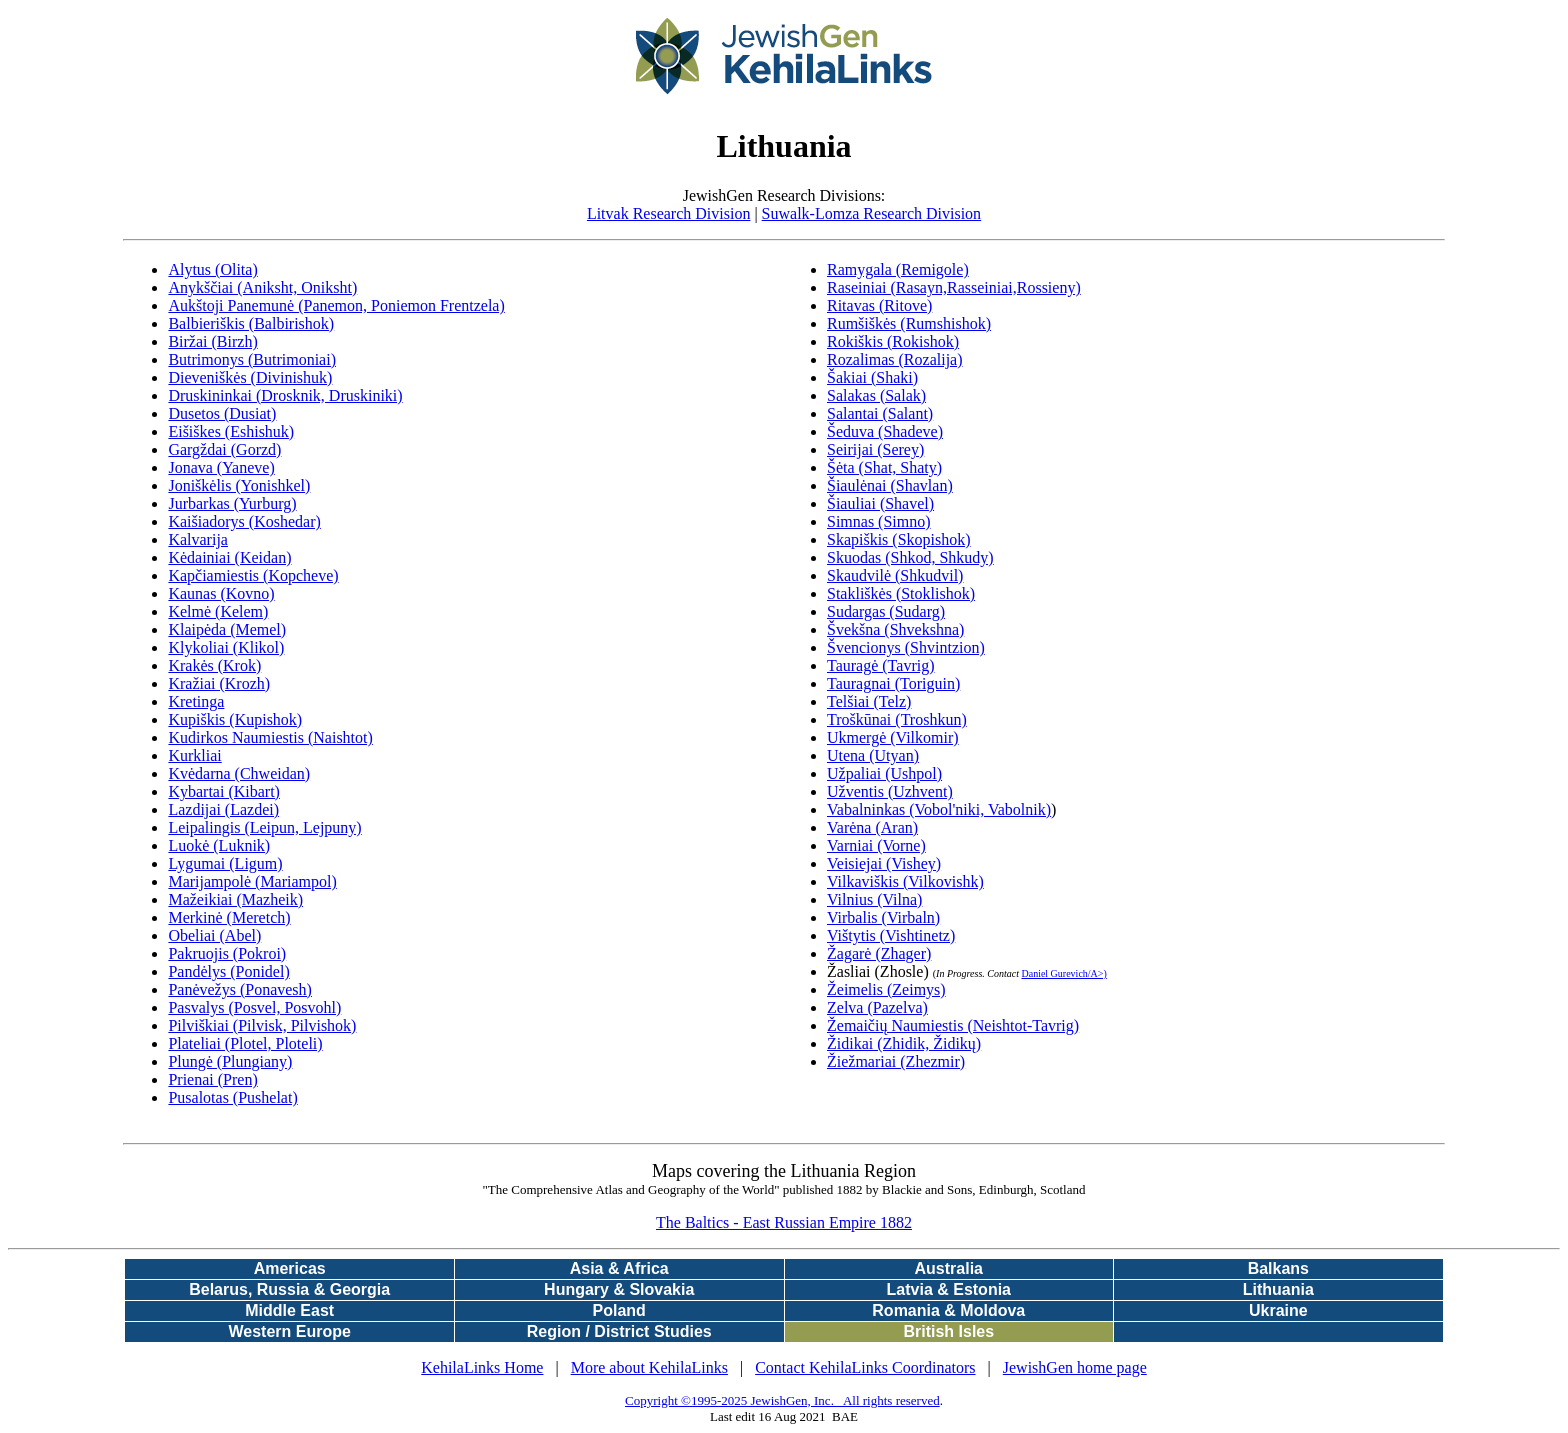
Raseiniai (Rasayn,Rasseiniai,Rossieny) (954, 287)
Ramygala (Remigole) (898, 269)
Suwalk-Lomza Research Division (872, 213)
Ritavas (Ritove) (879, 305)
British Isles (948, 1331)
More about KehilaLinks (649, 1367)
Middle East (289, 1310)
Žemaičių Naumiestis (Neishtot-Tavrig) (953, 1025)
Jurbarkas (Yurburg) (232, 503)
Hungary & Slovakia (619, 1289)
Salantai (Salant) (880, 413)
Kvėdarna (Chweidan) (239, 773)
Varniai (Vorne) (876, 845)
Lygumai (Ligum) (225, 863)
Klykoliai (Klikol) (226, 647)
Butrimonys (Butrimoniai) (252, 359)
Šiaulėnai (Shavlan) (890, 485)
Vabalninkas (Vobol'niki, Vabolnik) (939, 809)
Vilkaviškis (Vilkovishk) (905, 881)
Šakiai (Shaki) (872, 377)
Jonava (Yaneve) (221, 467)
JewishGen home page (1075, 1367)
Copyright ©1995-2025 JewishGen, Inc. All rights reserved (782, 1400)
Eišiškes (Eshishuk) (231, 431)
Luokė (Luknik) (219, 845)
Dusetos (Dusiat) (222, 413)
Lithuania (1278, 1289)
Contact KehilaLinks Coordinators (865, 1367)
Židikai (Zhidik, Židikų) (904, 1043)
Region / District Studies (619, 1331)
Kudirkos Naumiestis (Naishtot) (270, 737)
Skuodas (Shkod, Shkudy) (910, 557)
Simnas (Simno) (879, 521)
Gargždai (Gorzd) (224, 449)
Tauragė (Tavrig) (880, 665)
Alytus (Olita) (212, 269)
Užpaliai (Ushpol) (884, 773)
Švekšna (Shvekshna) (895, 629)
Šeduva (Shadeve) (885, 431)
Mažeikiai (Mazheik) (235, 899)
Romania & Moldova (948, 1310)
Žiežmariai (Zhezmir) (896, 1061)
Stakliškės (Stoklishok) (901, 593)
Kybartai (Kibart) (224, 791)
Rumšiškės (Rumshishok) (909, 323)
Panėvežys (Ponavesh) (240, 989)
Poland (619, 1310)
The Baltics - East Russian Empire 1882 (784, 1222)
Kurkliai (194, 755)
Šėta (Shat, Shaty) (884, 467)
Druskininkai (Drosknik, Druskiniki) (285, 395)
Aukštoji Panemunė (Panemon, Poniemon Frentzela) (336, 305)
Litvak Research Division (669, 213)
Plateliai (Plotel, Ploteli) (245, 1043)
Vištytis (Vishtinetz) (891, 935)
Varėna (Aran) (872, 827)
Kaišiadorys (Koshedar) (244, 521)
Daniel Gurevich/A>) (1063, 973)
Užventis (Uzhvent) (890, 791)
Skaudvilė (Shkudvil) (895, 575)
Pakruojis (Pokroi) (227, 953)
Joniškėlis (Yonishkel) (239, 485)
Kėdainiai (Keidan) (229, 557)
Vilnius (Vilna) (874, 899)
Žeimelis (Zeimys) (886, 989)
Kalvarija (198, 539)
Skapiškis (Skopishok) (899, 539)
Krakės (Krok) (214, 665)
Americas (290, 1268)
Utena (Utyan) (873, 755)
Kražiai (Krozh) (219, 683)
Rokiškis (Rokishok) (893, 341)
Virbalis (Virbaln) (883, 917)
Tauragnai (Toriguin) (893, 683)
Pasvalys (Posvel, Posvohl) (254, 1007)
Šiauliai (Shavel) (880, 503)
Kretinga (196, 701)
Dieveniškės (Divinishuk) (250, 377)
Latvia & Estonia (949, 1289)
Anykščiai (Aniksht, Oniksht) (262, 287)
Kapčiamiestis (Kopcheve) (253, 575)
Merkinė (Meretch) (229, 917)
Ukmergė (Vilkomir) (893, 737)
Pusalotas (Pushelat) (232, 1097)
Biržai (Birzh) (212, 341)
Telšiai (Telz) (869, 701)
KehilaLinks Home (482, 1367)
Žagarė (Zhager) (879, 953)
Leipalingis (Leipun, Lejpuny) (264, 827)
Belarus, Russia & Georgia (289, 1289)
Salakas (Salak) (876, 395)
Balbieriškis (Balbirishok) (251, 323)
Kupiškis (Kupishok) (235, 719)
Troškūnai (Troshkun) (897, 719)
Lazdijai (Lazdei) (223, 809)
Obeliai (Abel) (214, 935)
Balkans (1278, 1268)
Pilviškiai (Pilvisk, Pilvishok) (262, 1025)
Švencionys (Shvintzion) (906, 647)
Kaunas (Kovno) (221, 593)
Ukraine (1278, 1310)
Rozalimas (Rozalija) (895, 359)
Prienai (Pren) (212, 1079)
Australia (949, 1268)
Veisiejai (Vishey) (884, 863)
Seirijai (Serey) (875, 449)
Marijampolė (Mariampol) (252, 881)
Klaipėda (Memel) (227, 629)
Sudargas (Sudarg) (886, 611)
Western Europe (289, 1331)
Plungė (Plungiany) (230, 1061)
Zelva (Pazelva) (877, 1007)
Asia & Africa (619, 1268)
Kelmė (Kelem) (218, 611)
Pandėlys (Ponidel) (228, 971)
